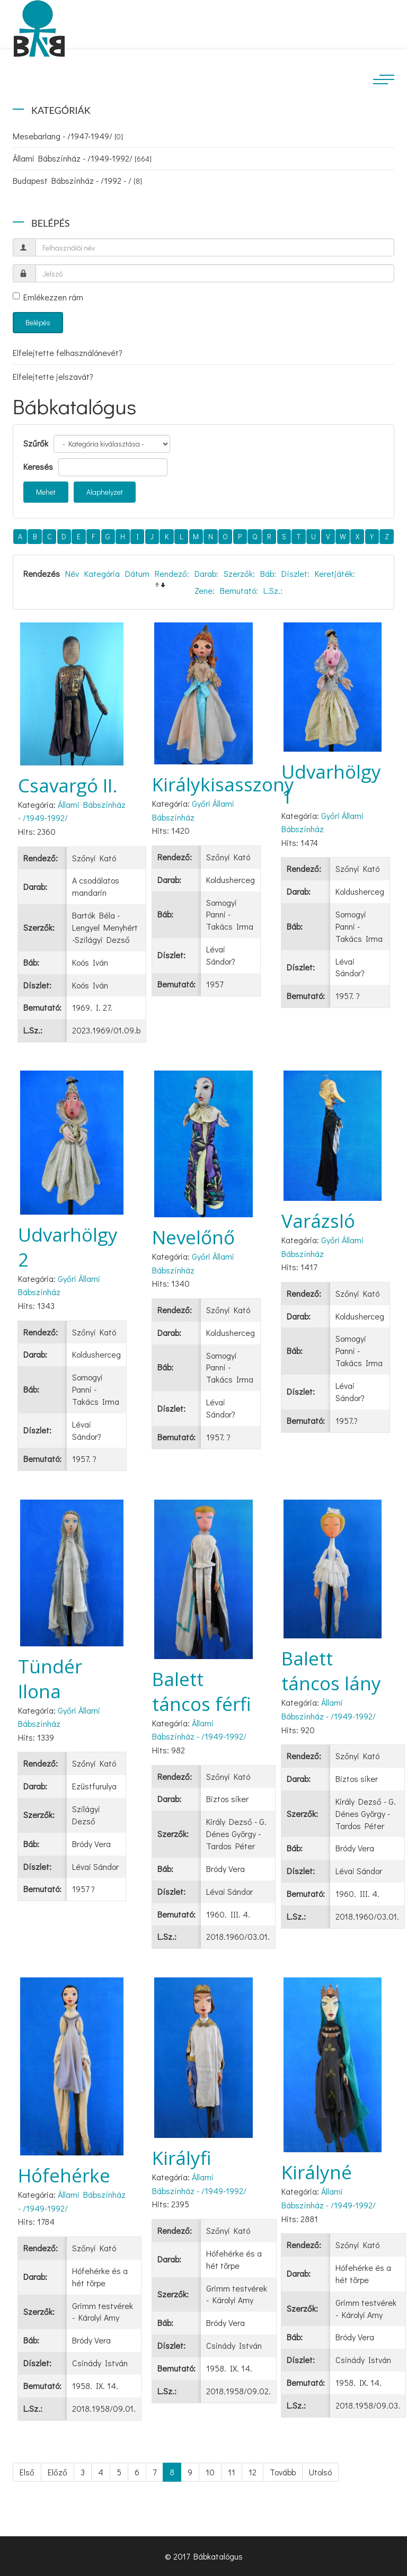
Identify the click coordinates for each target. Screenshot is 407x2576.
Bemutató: (239, 590)
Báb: (268, 573)
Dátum (137, 573)
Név (72, 573)
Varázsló (318, 1220)
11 (231, 2471)
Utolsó (320, 2471)
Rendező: (172, 573)
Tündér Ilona (50, 1679)
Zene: (204, 590)
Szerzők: (239, 573)
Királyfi (181, 2157)
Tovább (283, 2471)
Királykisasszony (223, 784)
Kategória (102, 573)
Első (27, 2471)
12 (252, 2471)
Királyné (316, 2172)
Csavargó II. (68, 785)
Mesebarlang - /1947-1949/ (68, 135)
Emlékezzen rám (48, 296)
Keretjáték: (335, 573)
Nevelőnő (193, 1237)
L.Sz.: (272, 590)
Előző (57, 2471)
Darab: (206, 573)
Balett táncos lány (331, 1671)
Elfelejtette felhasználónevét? (67, 352)
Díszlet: (295, 573)
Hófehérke (64, 2175)
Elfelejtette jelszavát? (53, 376)
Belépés (37, 322)
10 (210, 2471)
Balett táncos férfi (201, 1691)
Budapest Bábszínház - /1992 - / (77, 180)
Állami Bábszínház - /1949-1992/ (82, 158)
